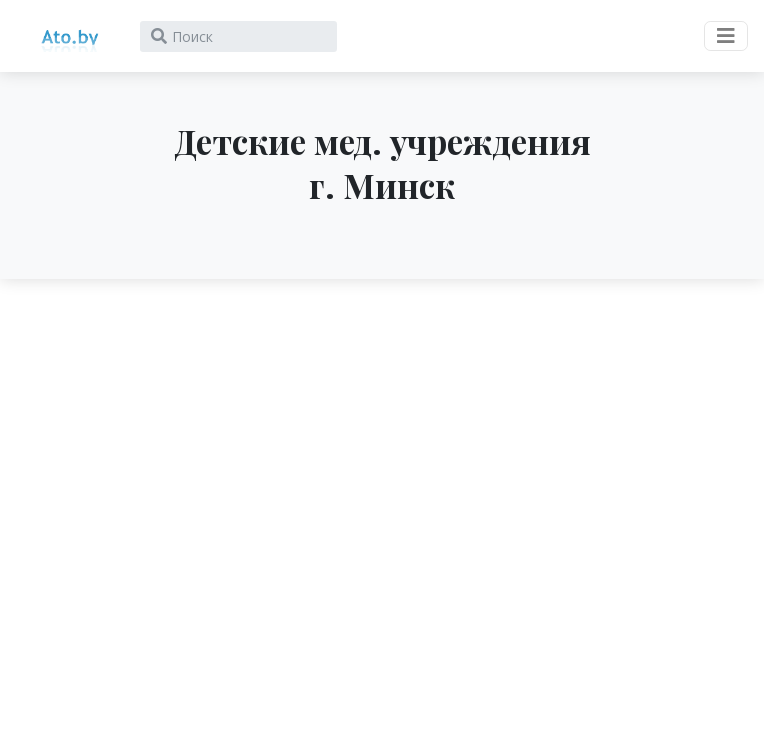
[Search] (238, 36)
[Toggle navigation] (726, 36)
